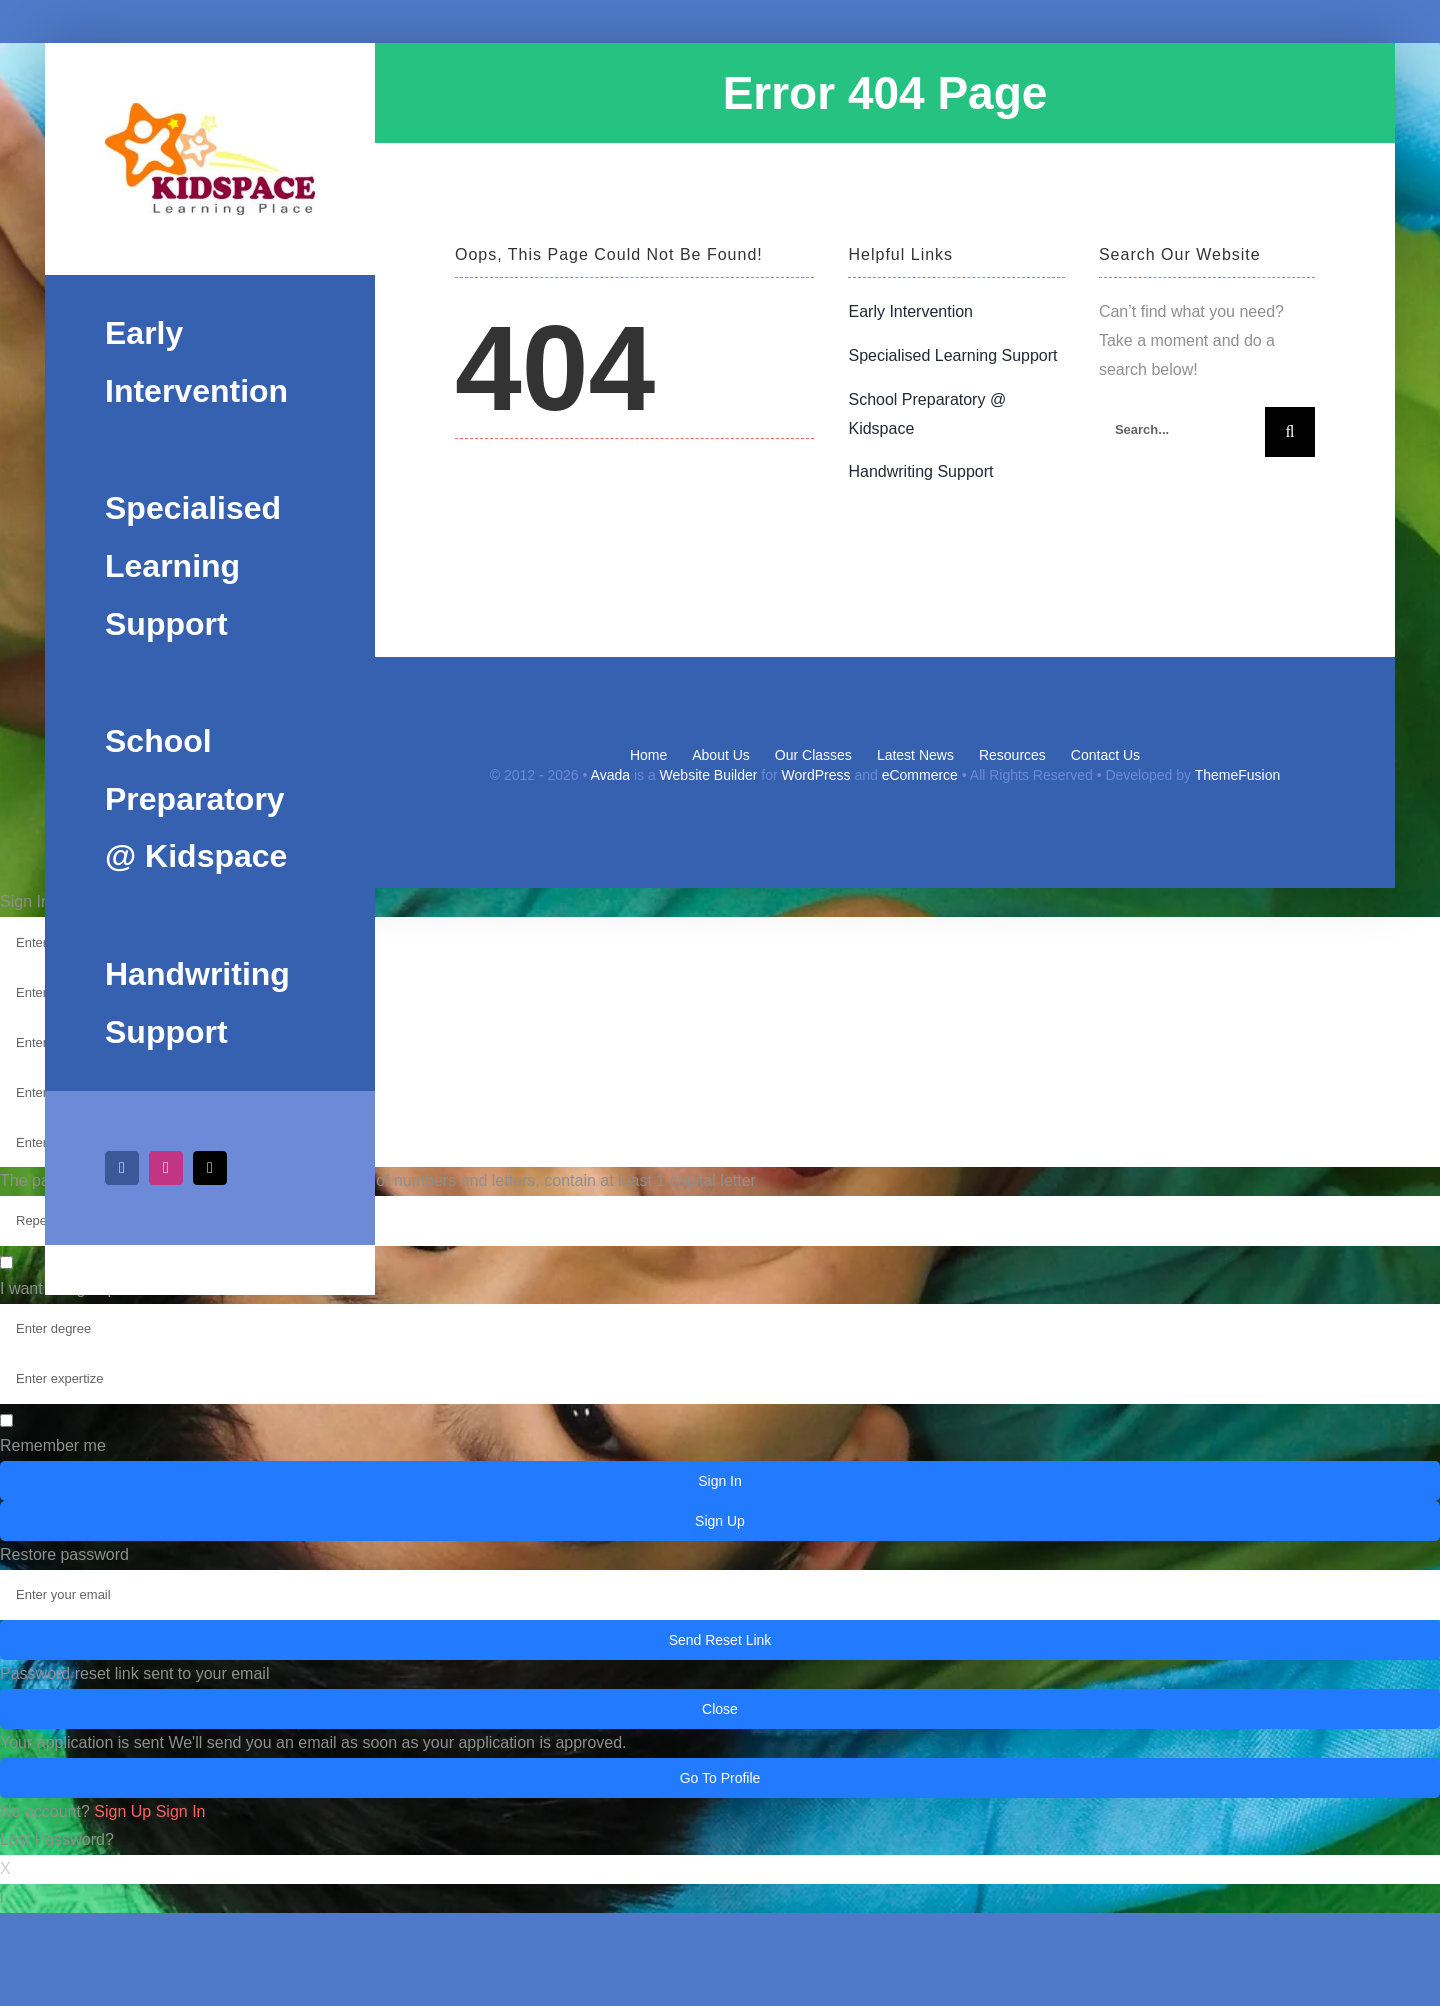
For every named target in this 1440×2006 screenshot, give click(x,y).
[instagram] (166, 1168)
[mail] (210, 1168)
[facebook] (122, 1168)
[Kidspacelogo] (210, 159)
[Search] (1290, 432)
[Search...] (1182, 430)
